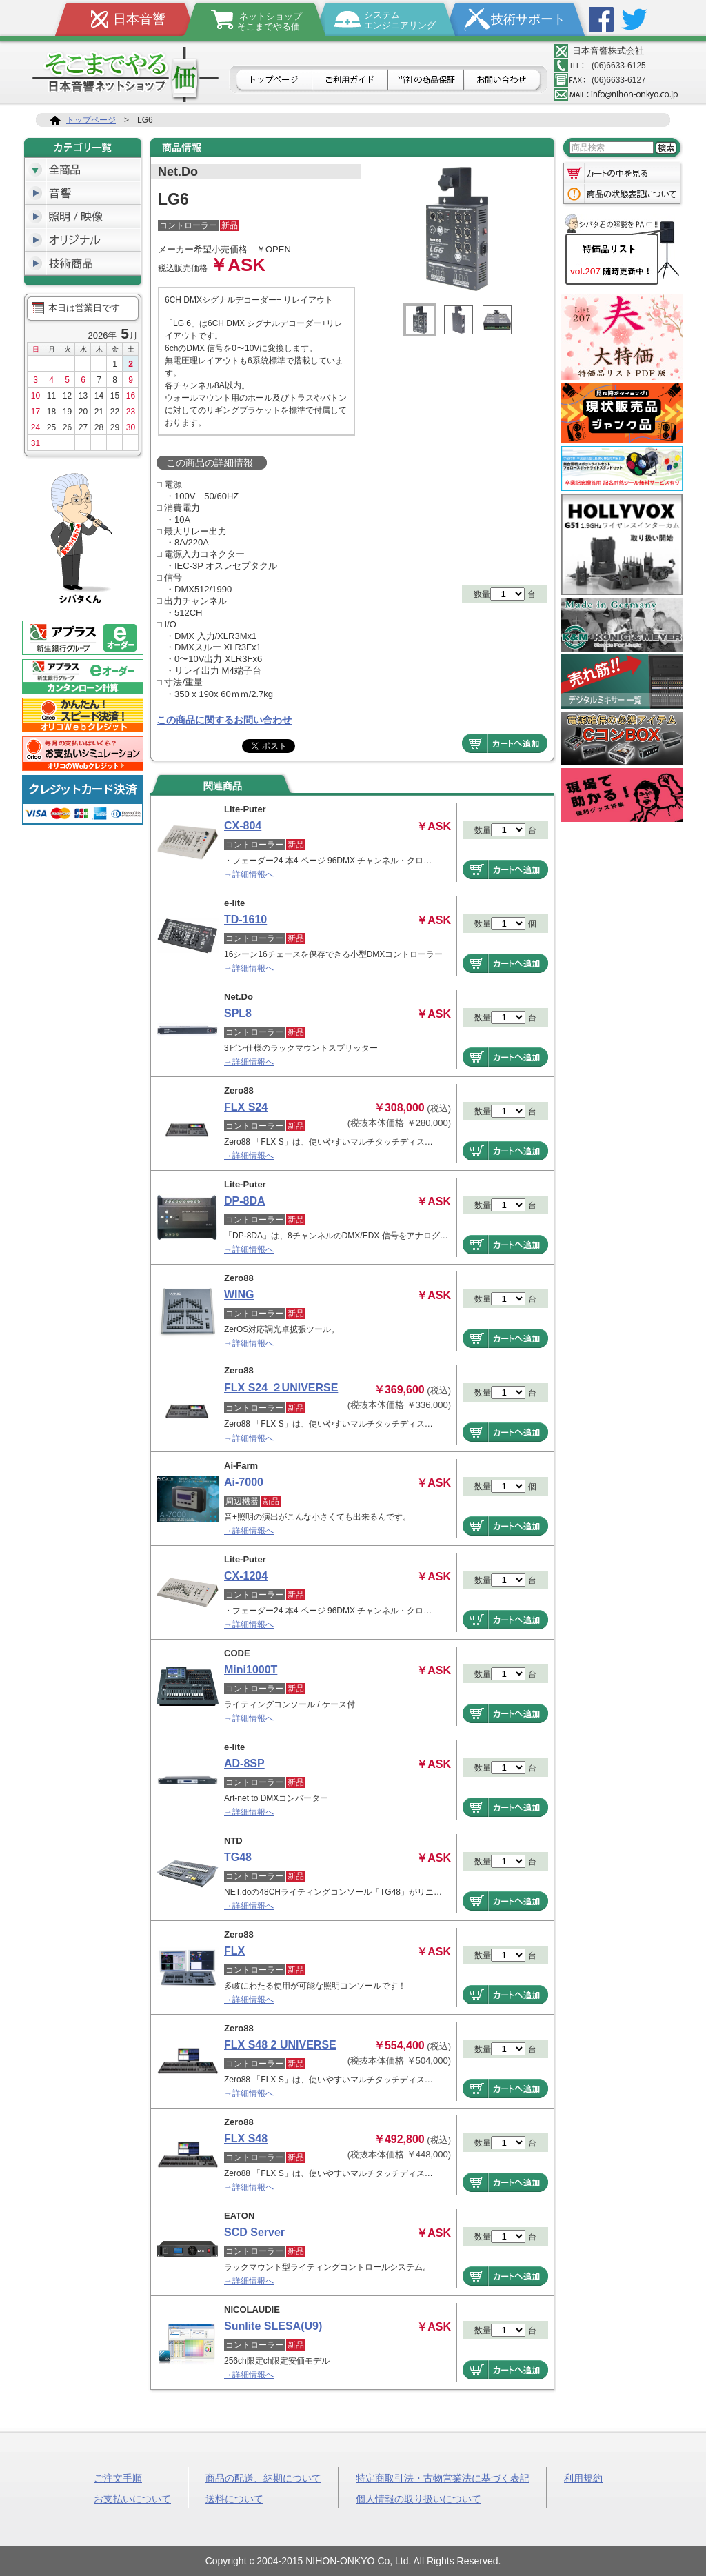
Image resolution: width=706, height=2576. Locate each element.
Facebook (601, 19)
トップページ (272, 80)
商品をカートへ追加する (504, 743)
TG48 (238, 1857)
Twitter (634, 19)
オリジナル (83, 240)
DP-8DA (244, 1201)
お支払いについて (132, 2498)
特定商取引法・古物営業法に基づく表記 (443, 2477)
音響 (83, 193)
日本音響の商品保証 (426, 80)
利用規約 (583, 2477)
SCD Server (254, 2232)
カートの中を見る (622, 171)
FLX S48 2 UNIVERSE (280, 2045)
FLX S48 (246, 2138)
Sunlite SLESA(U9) (273, 2326)
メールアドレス (616, 94)
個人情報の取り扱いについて (418, 2498)
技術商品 (83, 263)
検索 (666, 147)
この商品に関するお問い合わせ (224, 719)
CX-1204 (246, 1576)
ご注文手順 (118, 2477)
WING (239, 1294)
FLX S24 (246, 1107)
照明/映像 (83, 216)
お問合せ (503, 80)
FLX (234, 1951)
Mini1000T (250, 1670)
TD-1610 (245, 919)
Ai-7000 (243, 1482)
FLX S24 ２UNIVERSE (281, 1387)
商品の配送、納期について (263, 2477)
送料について (234, 2498)
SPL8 (238, 1013)
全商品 (83, 169)
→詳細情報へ (249, 874)
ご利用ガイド (350, 80)
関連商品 (222, 786)
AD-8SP (244, 1763)
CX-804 (242, 826)
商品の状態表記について (622, 195)
